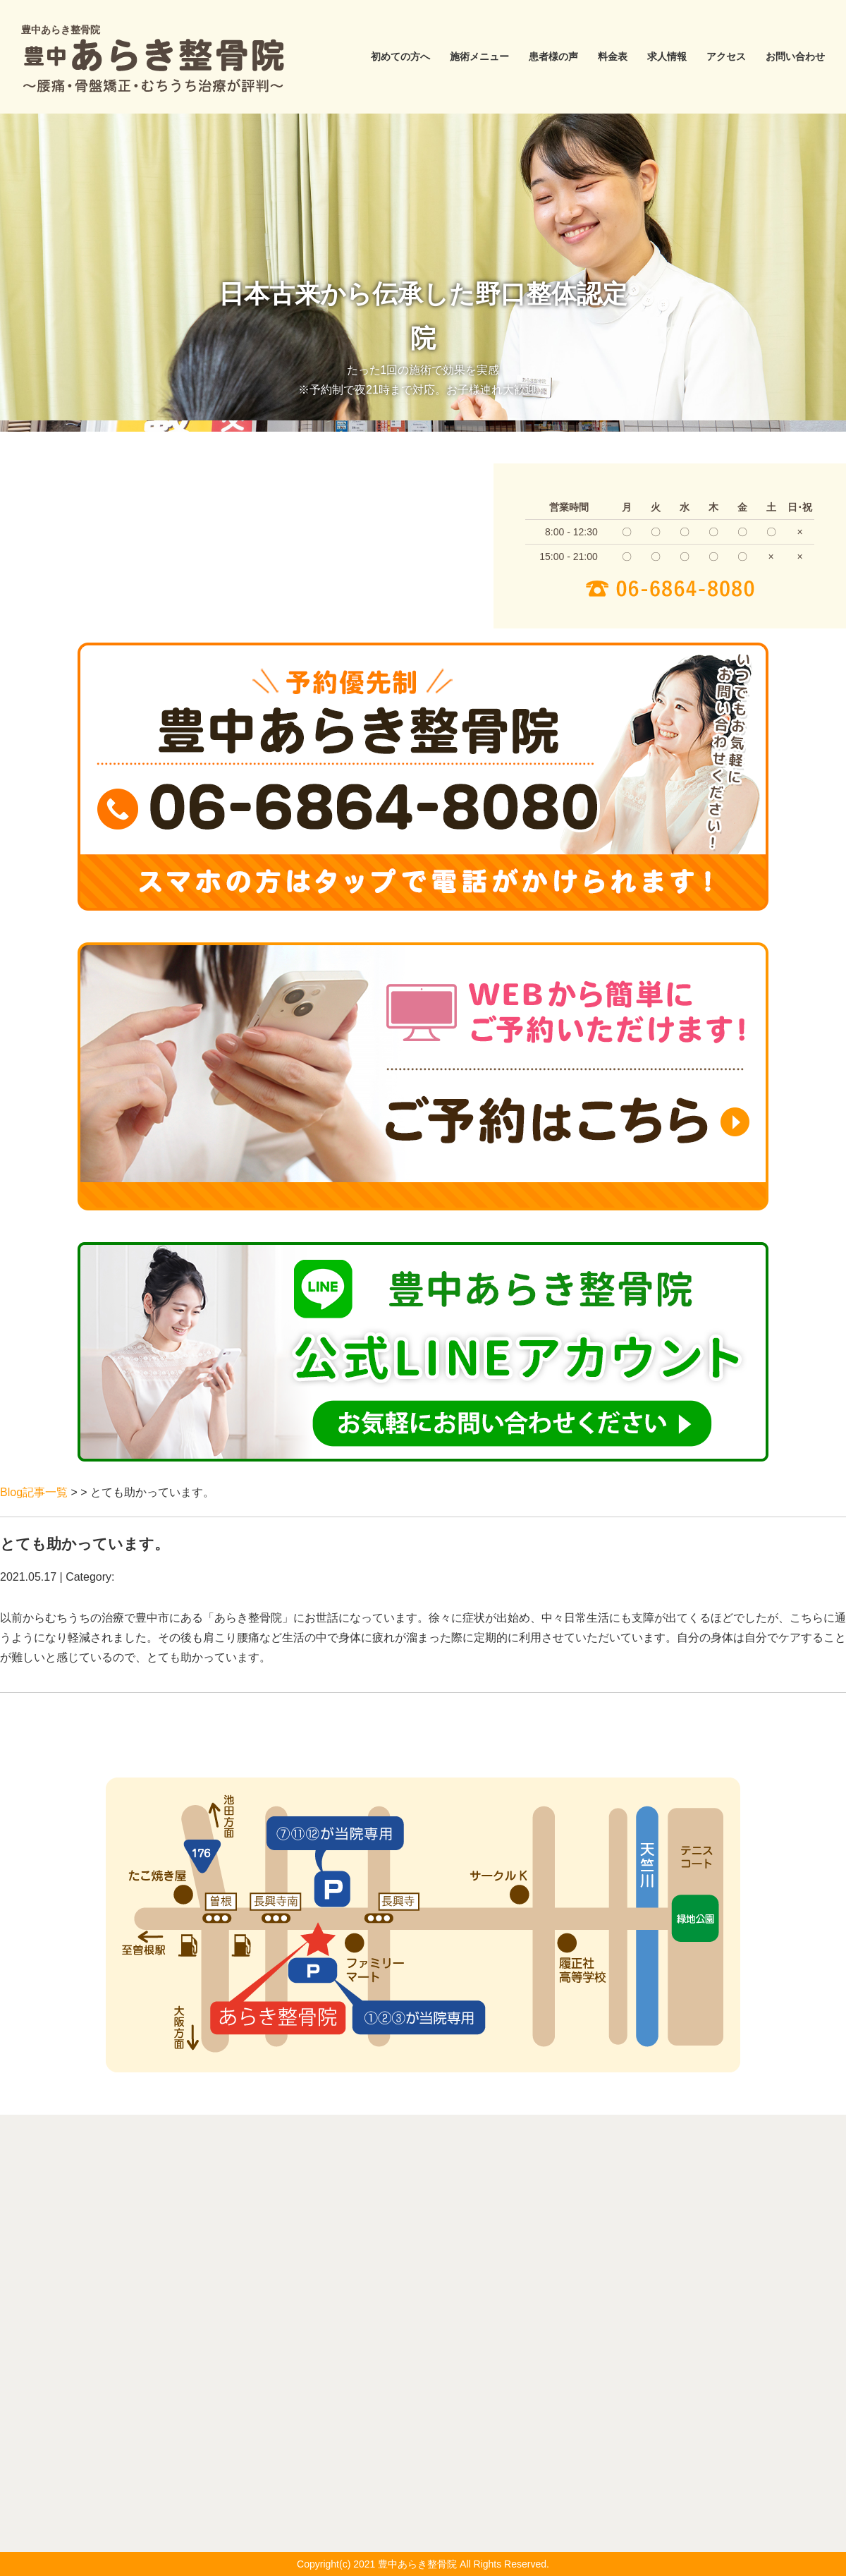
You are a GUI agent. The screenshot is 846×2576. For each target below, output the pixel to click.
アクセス (726, 56)
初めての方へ (400, 56)
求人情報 (667, 56)
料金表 (612, 56)
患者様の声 (553, 56)
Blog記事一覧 (34, 1492)
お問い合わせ (795, 56)
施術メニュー (479, 56)
